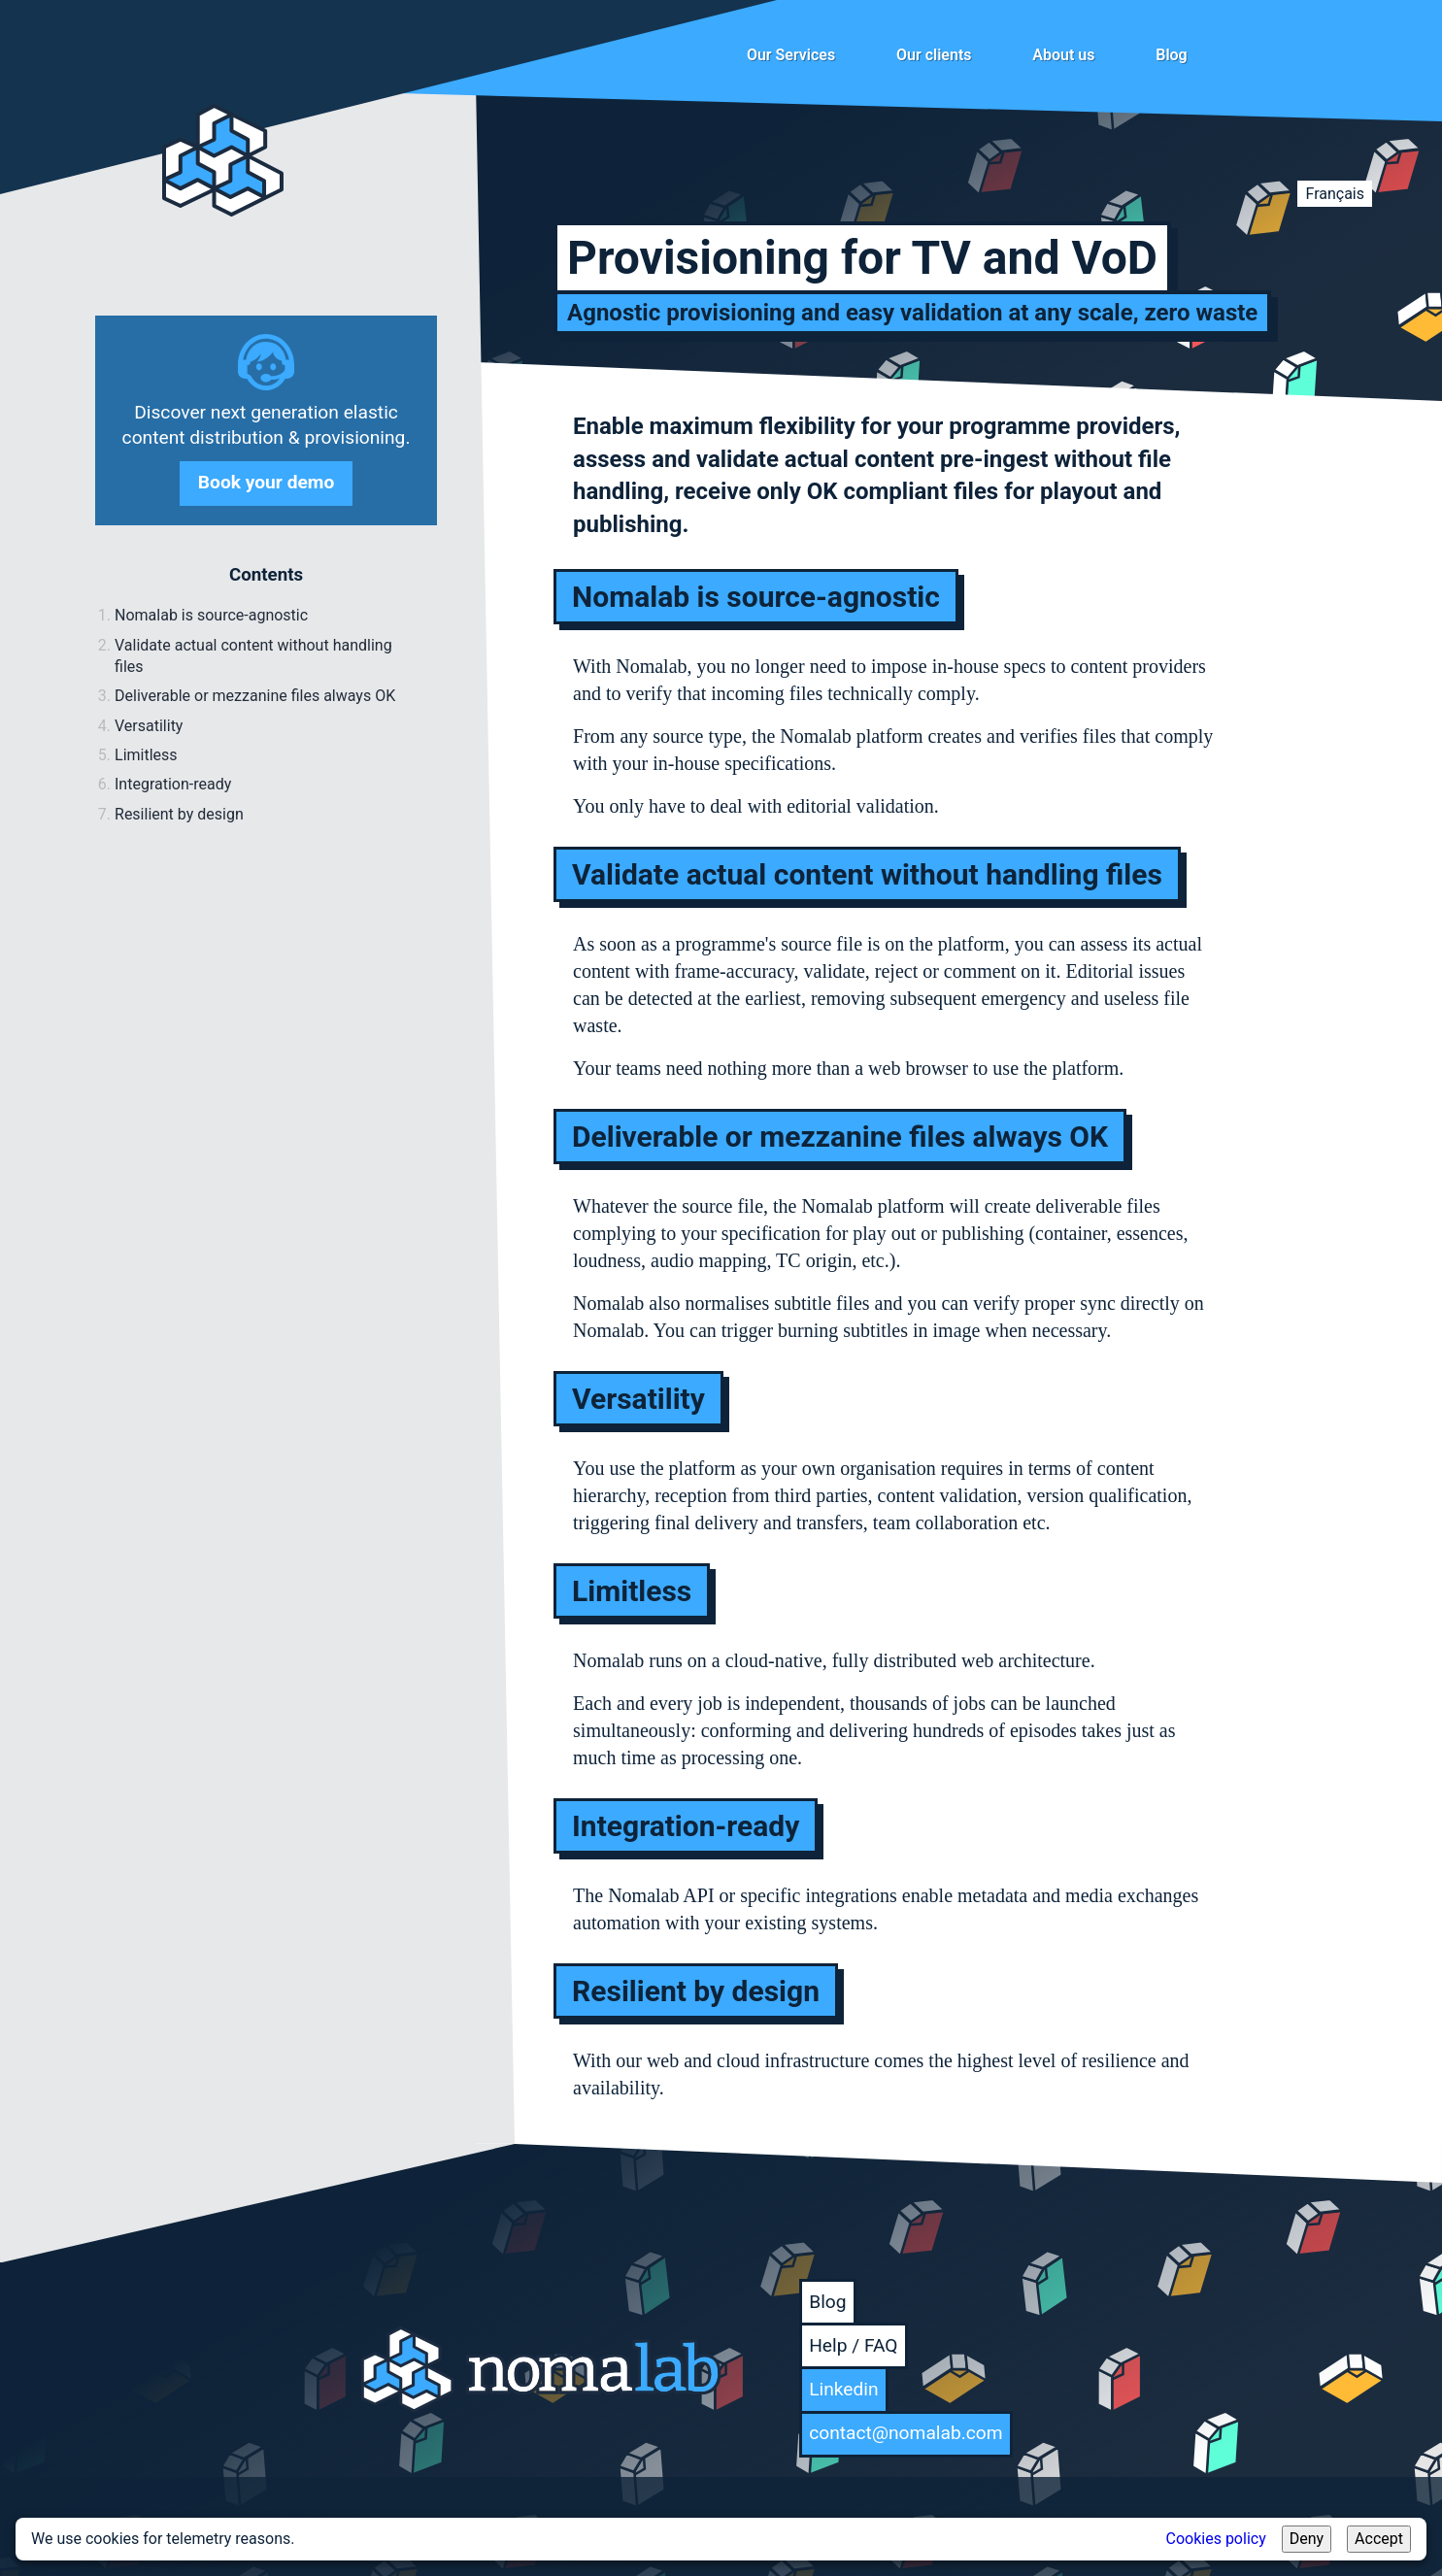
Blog (1171, 55)
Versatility (149, 726)
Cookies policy (1216, 2538)
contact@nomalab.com (905, 2433)
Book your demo (266, 482)
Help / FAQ (853, 2345)
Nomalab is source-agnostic (211, 615)
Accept (1379, 2538)
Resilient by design (179, 814)
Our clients (934, 55)
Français (1334, 193)
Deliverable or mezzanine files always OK (255, 695)
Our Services (791, 55)
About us (1063, 55)
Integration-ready (173, 784)
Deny (1307, 2538)
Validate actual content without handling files (253, 656)
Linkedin (843, 2389)
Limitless (146, 755)
